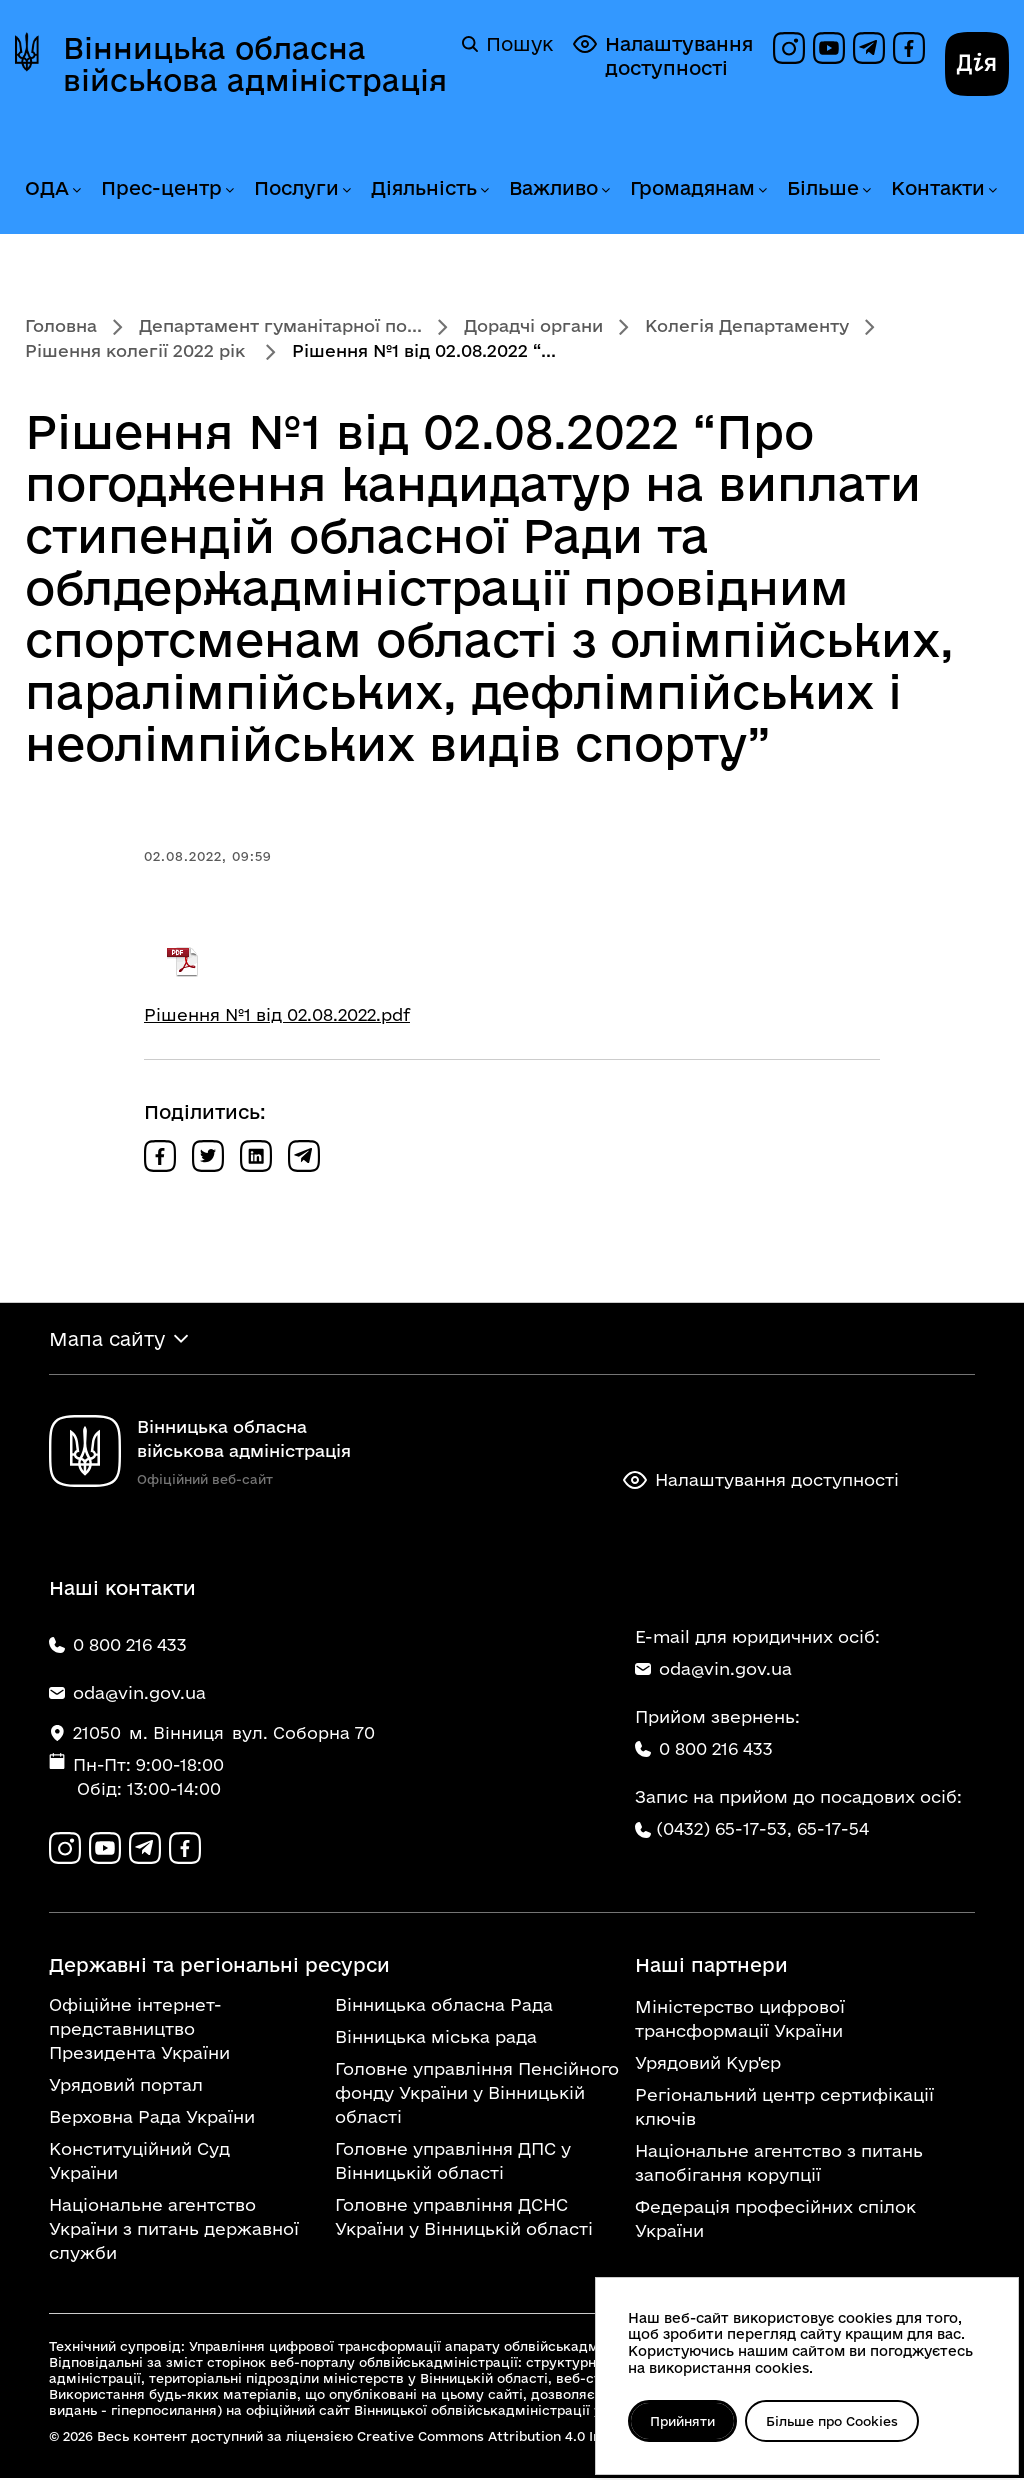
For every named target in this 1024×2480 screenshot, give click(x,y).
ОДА (47, 188)
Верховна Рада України (152, 2118)
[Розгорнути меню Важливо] (605, 190)
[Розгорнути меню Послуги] (346, 190)
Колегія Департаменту (747, 325)
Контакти (938, 188)
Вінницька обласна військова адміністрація (255, 64)
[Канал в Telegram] (869, 48)
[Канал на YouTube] (829, 48)
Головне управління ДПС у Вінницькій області (453, 2162)
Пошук (507, 44)
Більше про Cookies (835, 2421)
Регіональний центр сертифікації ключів (784, 2108)
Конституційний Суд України (139, 2162)
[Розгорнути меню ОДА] (76, 190)
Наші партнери (711, 1967)
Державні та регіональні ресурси (219, 1967)
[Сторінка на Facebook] (909, 48)
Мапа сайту (107, 1339)
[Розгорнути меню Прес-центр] (229, 190)
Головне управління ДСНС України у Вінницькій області (464, 2218)
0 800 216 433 (704, 1749)
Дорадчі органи (533, 325)
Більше (823, 188)
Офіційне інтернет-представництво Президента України (139, 2030)
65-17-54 (833, 1829)
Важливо (553, 188)
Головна (61, 325)
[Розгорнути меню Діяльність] (484, 190)
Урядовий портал (126, 2086)
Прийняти (683, 2421)
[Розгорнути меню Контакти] (992, 190)
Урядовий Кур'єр (708, 2064)
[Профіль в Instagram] (789, 48)
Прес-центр (161, 188)
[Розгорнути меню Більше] (866, 190)
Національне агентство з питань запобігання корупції (779, 2164)
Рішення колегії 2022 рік (137, 350)
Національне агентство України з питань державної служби (174, 2230)
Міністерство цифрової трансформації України (740, 2020)
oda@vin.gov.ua (713, 1669)
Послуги (296, 188)
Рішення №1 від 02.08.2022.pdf (277, 1014)
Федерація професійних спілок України (775, 2220)
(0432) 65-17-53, (724, 1829)
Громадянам (692, 188)
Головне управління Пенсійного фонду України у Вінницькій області (477, 2094)
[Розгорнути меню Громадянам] (762, 190)
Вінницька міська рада (436, 2038)
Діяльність (424, 188)
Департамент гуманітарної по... (280, 325)
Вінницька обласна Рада (444, 2006)
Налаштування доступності (663, 55)
